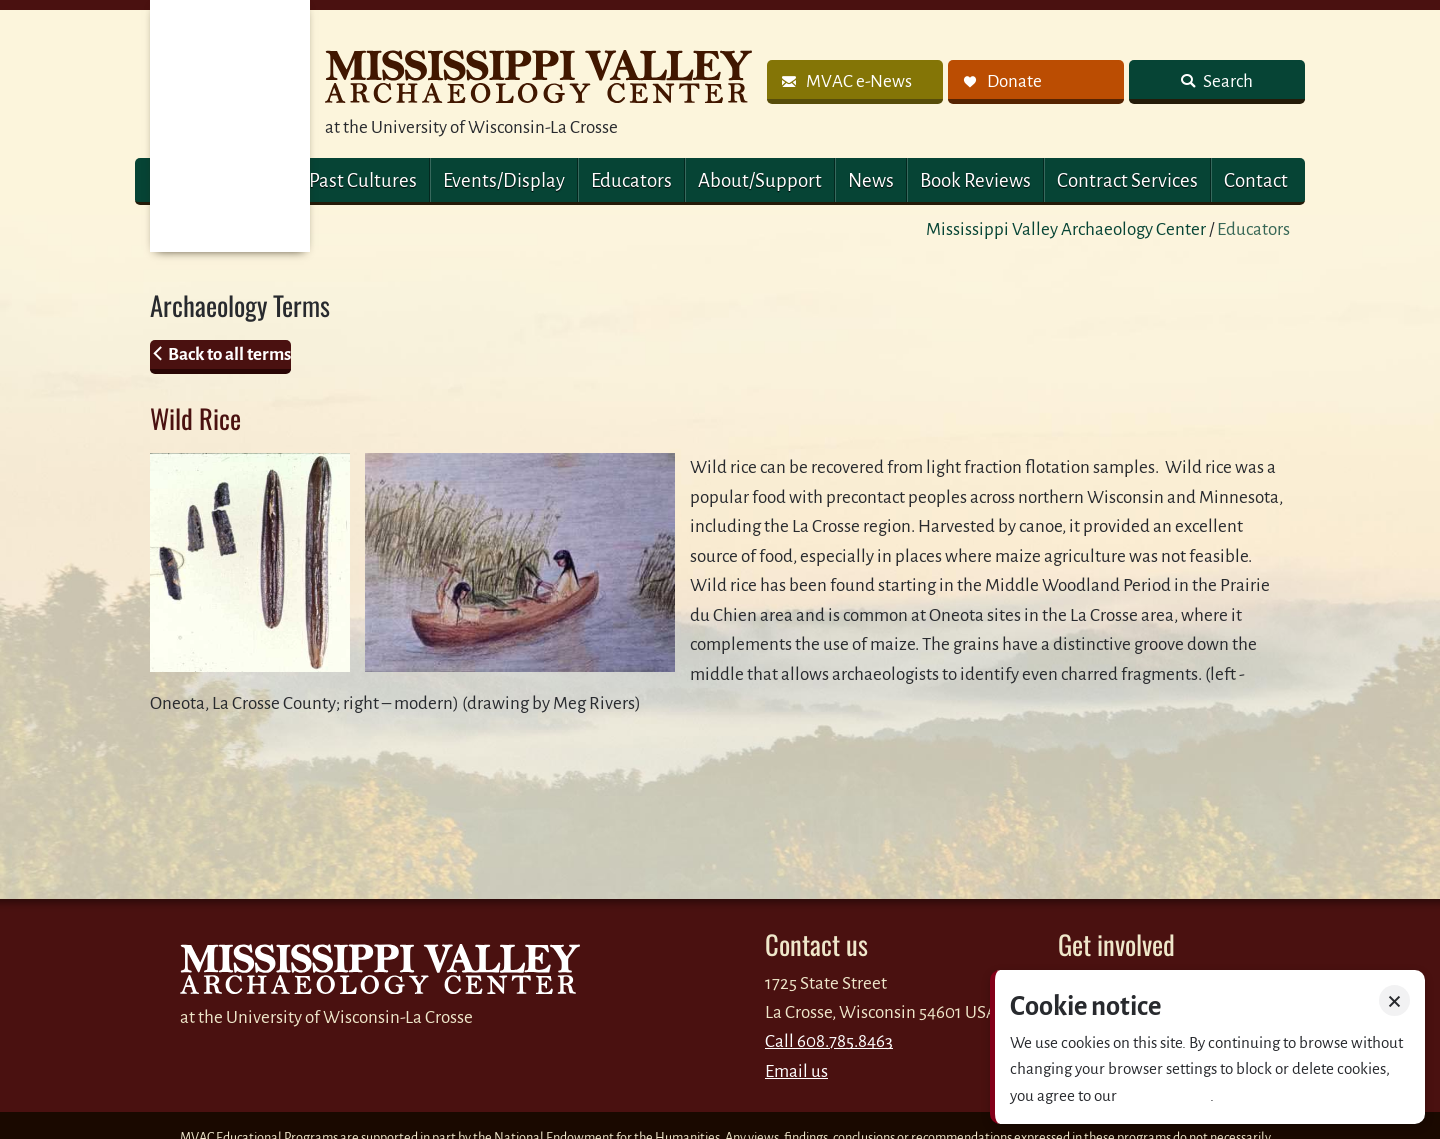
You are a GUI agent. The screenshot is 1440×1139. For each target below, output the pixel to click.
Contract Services (1127, 180)
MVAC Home (230, 126)
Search (1226, 81)
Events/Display (504, 180)
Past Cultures (363, 180)
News (871, 180)
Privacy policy (1165, 1095)
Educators (631, 180)
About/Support (760, 180)
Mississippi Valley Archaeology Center (1066, 229)
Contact (1256, 180)
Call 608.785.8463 (829, 1041)
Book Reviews (975, 180)
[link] (855, 82)
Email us (796, 1071)
